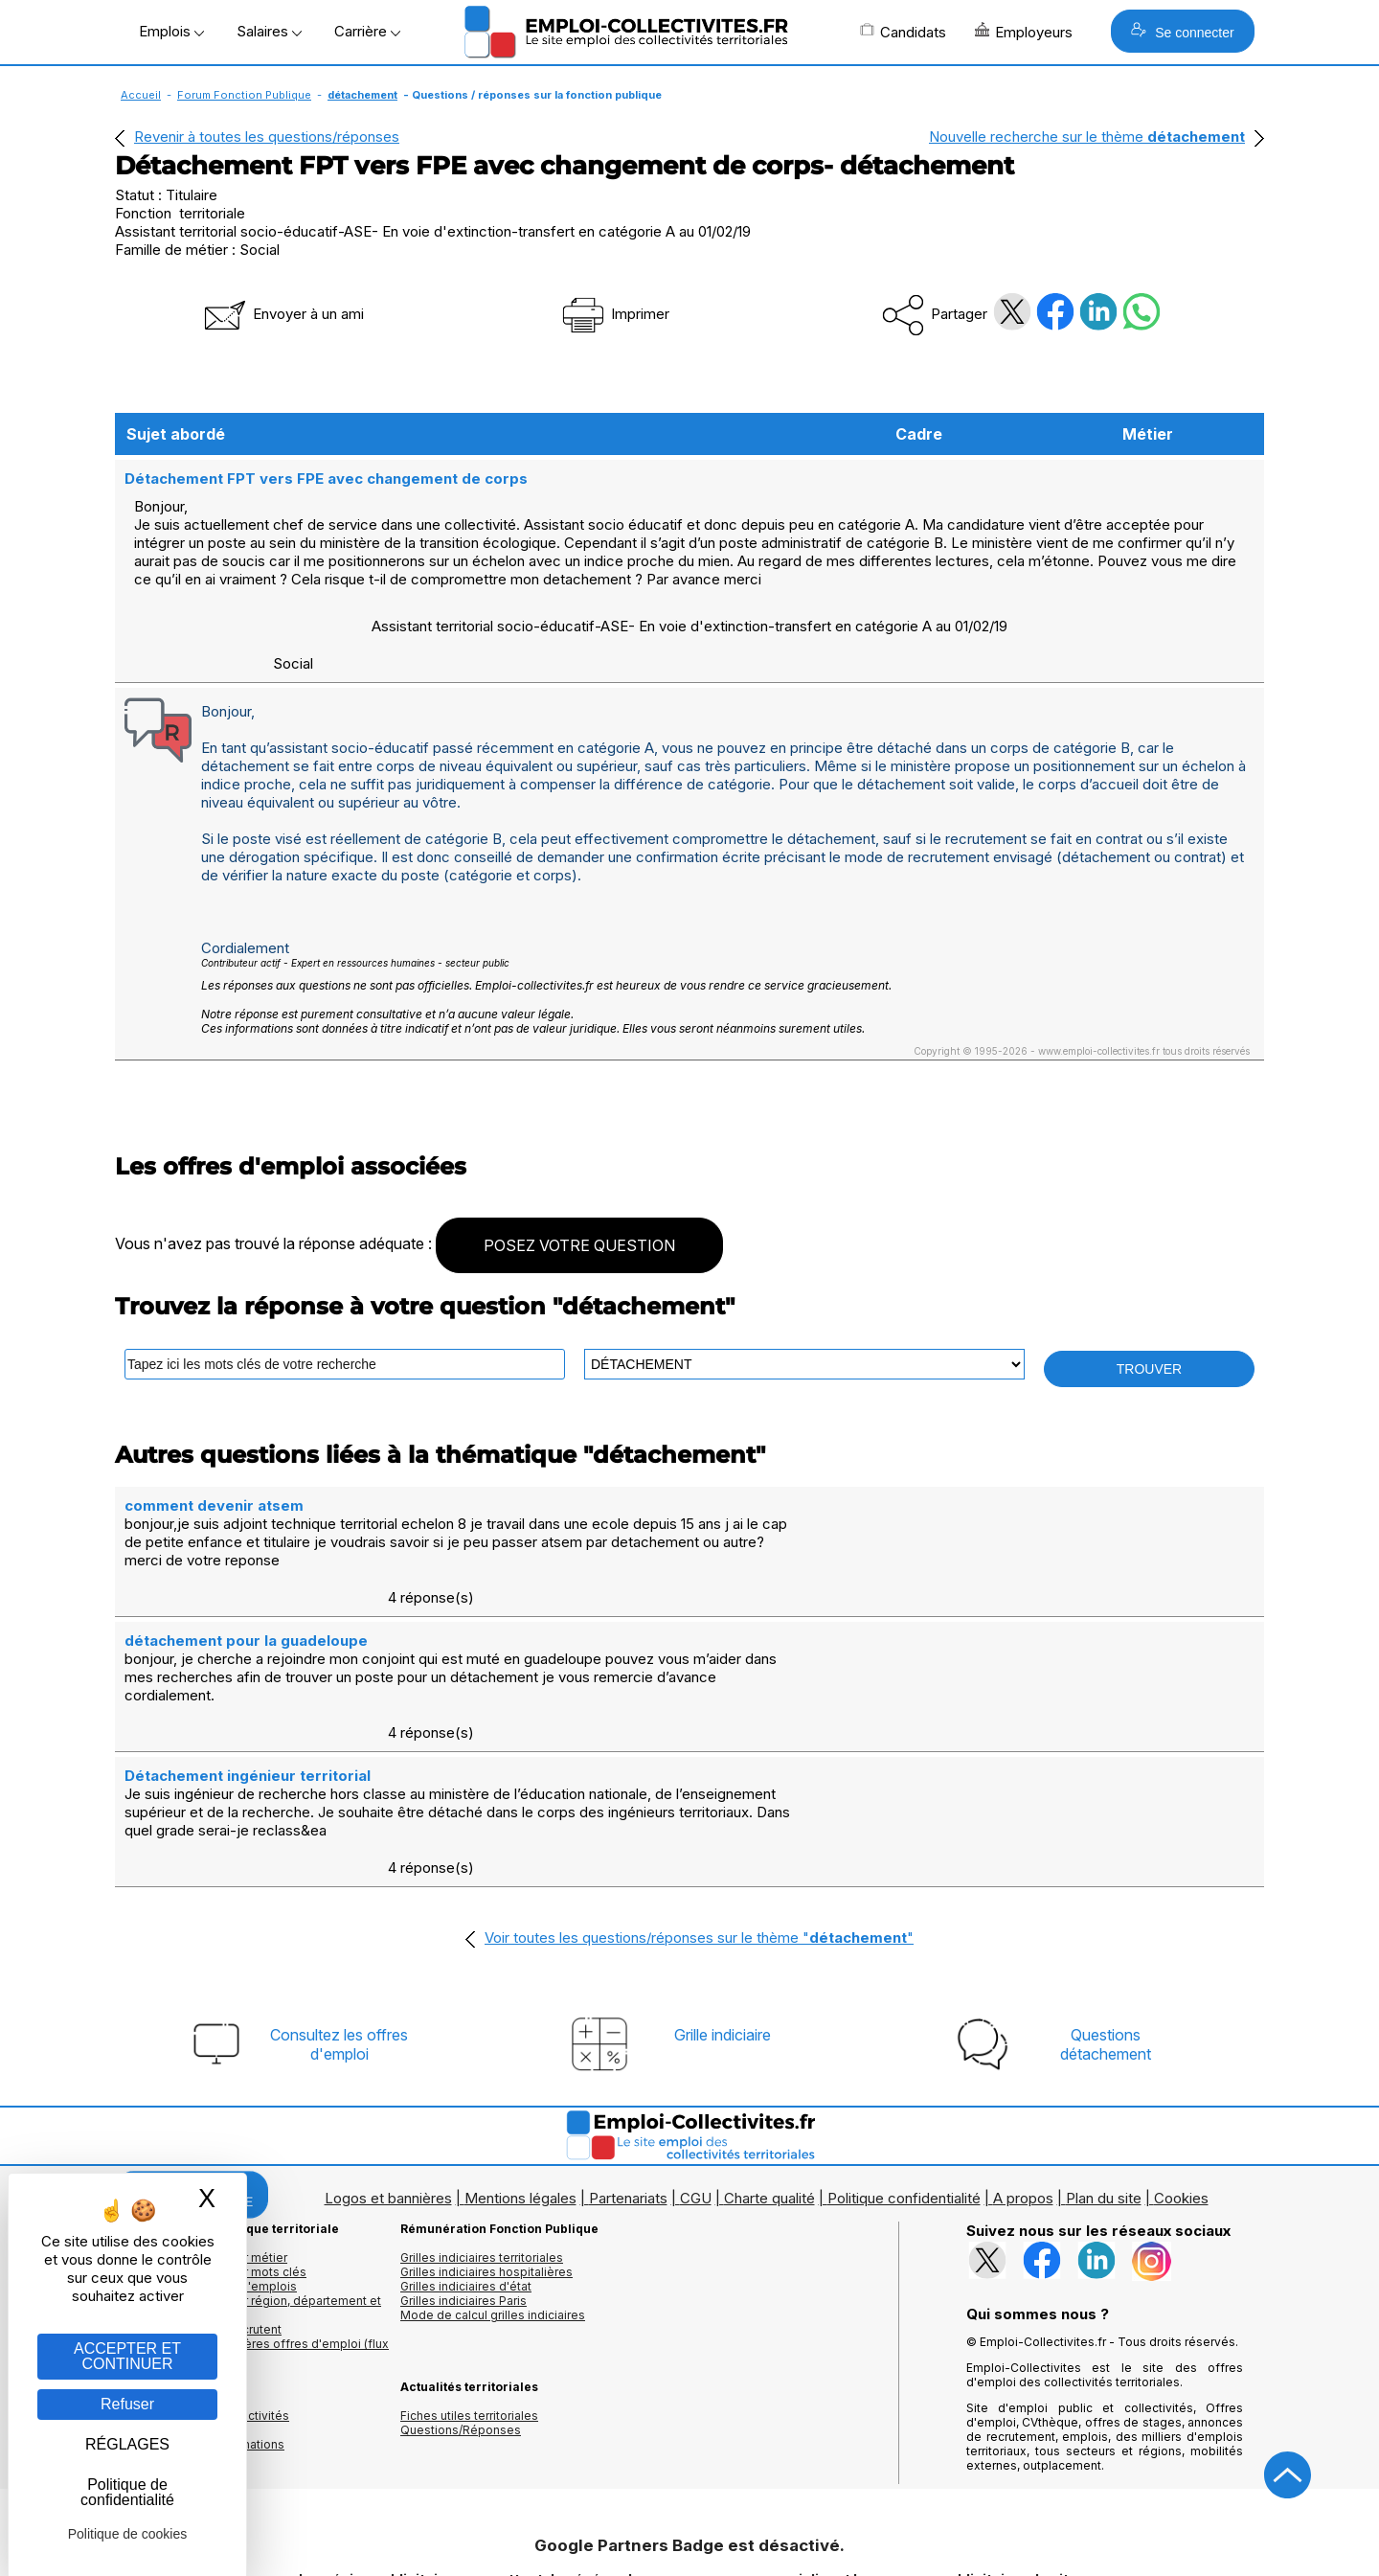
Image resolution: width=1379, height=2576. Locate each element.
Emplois (171, 31)
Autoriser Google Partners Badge (689, 2529)
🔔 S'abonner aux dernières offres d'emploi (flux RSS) (252, 2218)
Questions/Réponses (460, 2298)
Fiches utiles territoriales (469, 2283)
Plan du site (1104, 2066)
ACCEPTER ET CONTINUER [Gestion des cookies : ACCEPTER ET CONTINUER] (127, 2356)
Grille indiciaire (722, 1902)
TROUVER (1149, 1348)
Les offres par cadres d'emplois (206, 2154)
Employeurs (1024, 31)
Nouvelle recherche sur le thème (1087, 136)
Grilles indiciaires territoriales (481, 2125)
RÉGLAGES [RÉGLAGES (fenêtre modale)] (127, 2444)
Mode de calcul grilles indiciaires (492, 2183)
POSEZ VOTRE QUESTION (579, 1225)
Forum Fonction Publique (244, 95)
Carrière (367, 31)
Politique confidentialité (904, 2066)
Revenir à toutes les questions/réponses (266, 136)
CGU (696, 2066)
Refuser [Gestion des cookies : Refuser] (127, 2404)
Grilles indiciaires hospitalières (486, 2139)
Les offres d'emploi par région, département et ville (248, 2175)
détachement (362, 95)
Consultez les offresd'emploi (339, 1912)
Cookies (1181, 2066)
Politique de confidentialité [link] (127, 2492)
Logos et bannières (388, 2066)
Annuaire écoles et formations (199, 2312)
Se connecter (1182, 31)
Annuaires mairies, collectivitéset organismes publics (202, 2290)
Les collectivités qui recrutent (198, 2197)
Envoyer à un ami (282, 314)
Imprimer (614, 314)
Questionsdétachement (1105, 1912)
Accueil (141, 95)
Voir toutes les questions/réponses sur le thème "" (699, 1805)
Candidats (903, 31)
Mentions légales (520, 2066)
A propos (1023, 2066)
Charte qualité (769, 2066)
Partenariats (628, 2066)
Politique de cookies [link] (128, 2534)
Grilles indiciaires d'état (465, 2154)
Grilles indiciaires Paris (463, 2168)
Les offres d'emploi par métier (201, 2125)
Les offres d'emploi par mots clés (210, 2139)
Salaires (269, 31)
